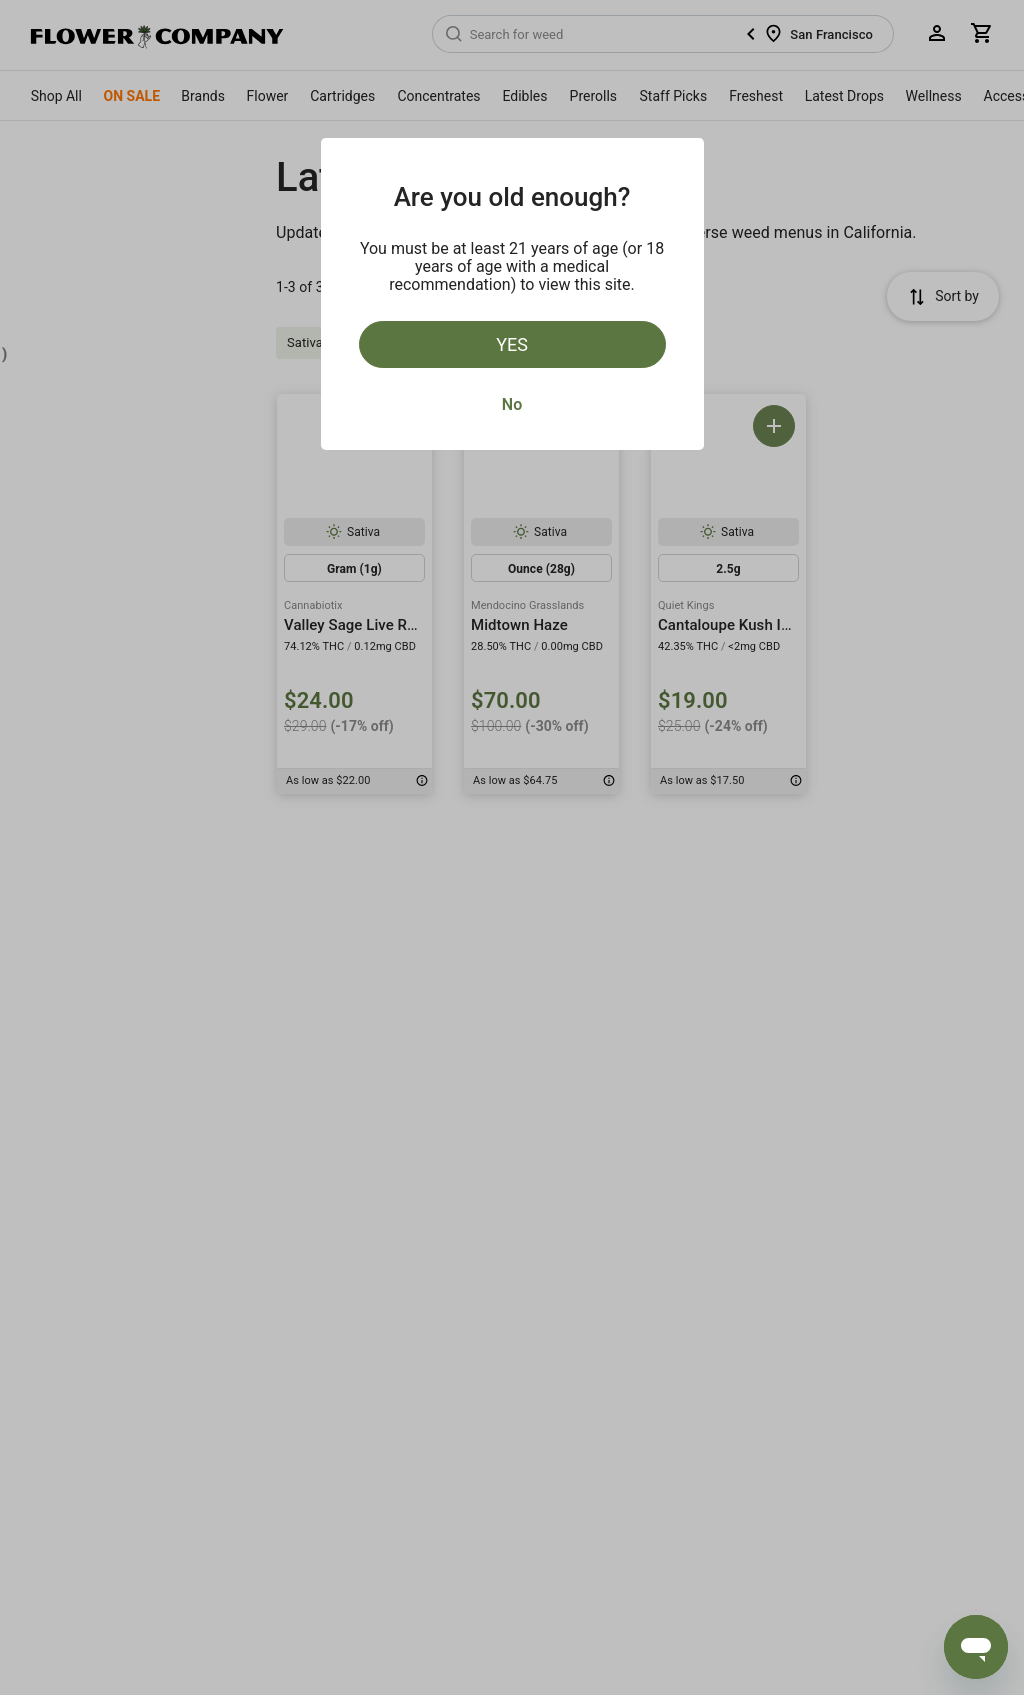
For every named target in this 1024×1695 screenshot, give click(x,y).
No (512, 404)
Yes (512, 344)
